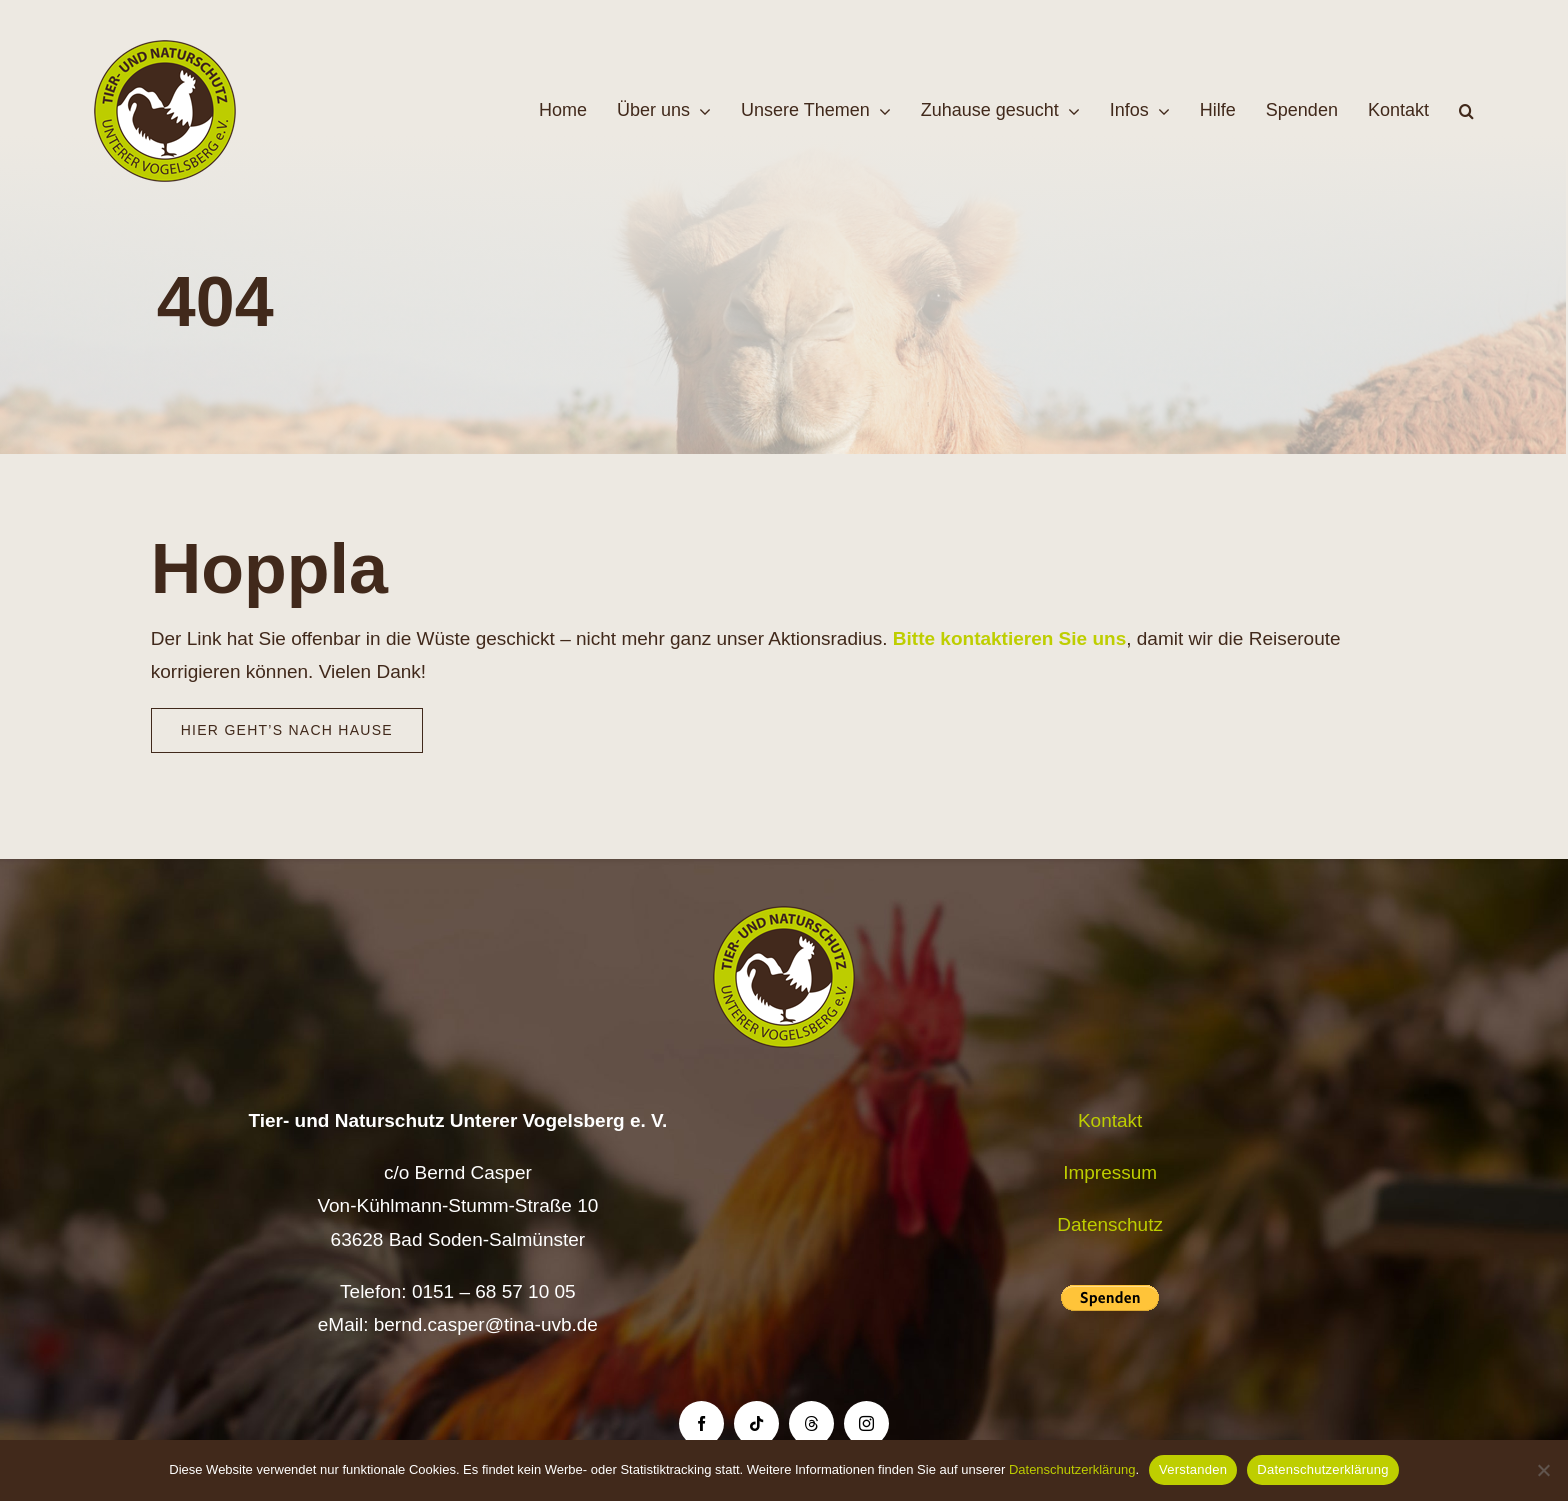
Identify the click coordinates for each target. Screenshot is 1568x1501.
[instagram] (866, 1423)
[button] (1466, 111)
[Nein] (1543, 1470)
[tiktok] (756, 1423)
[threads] (811, 1423)
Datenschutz (1110, 1224)
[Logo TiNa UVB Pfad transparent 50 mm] (165, 49)
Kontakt (1110, 1120)
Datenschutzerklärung (1072, 1469)
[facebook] (701, 1423)
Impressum (1110, 1172)
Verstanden (1193, 1469)
